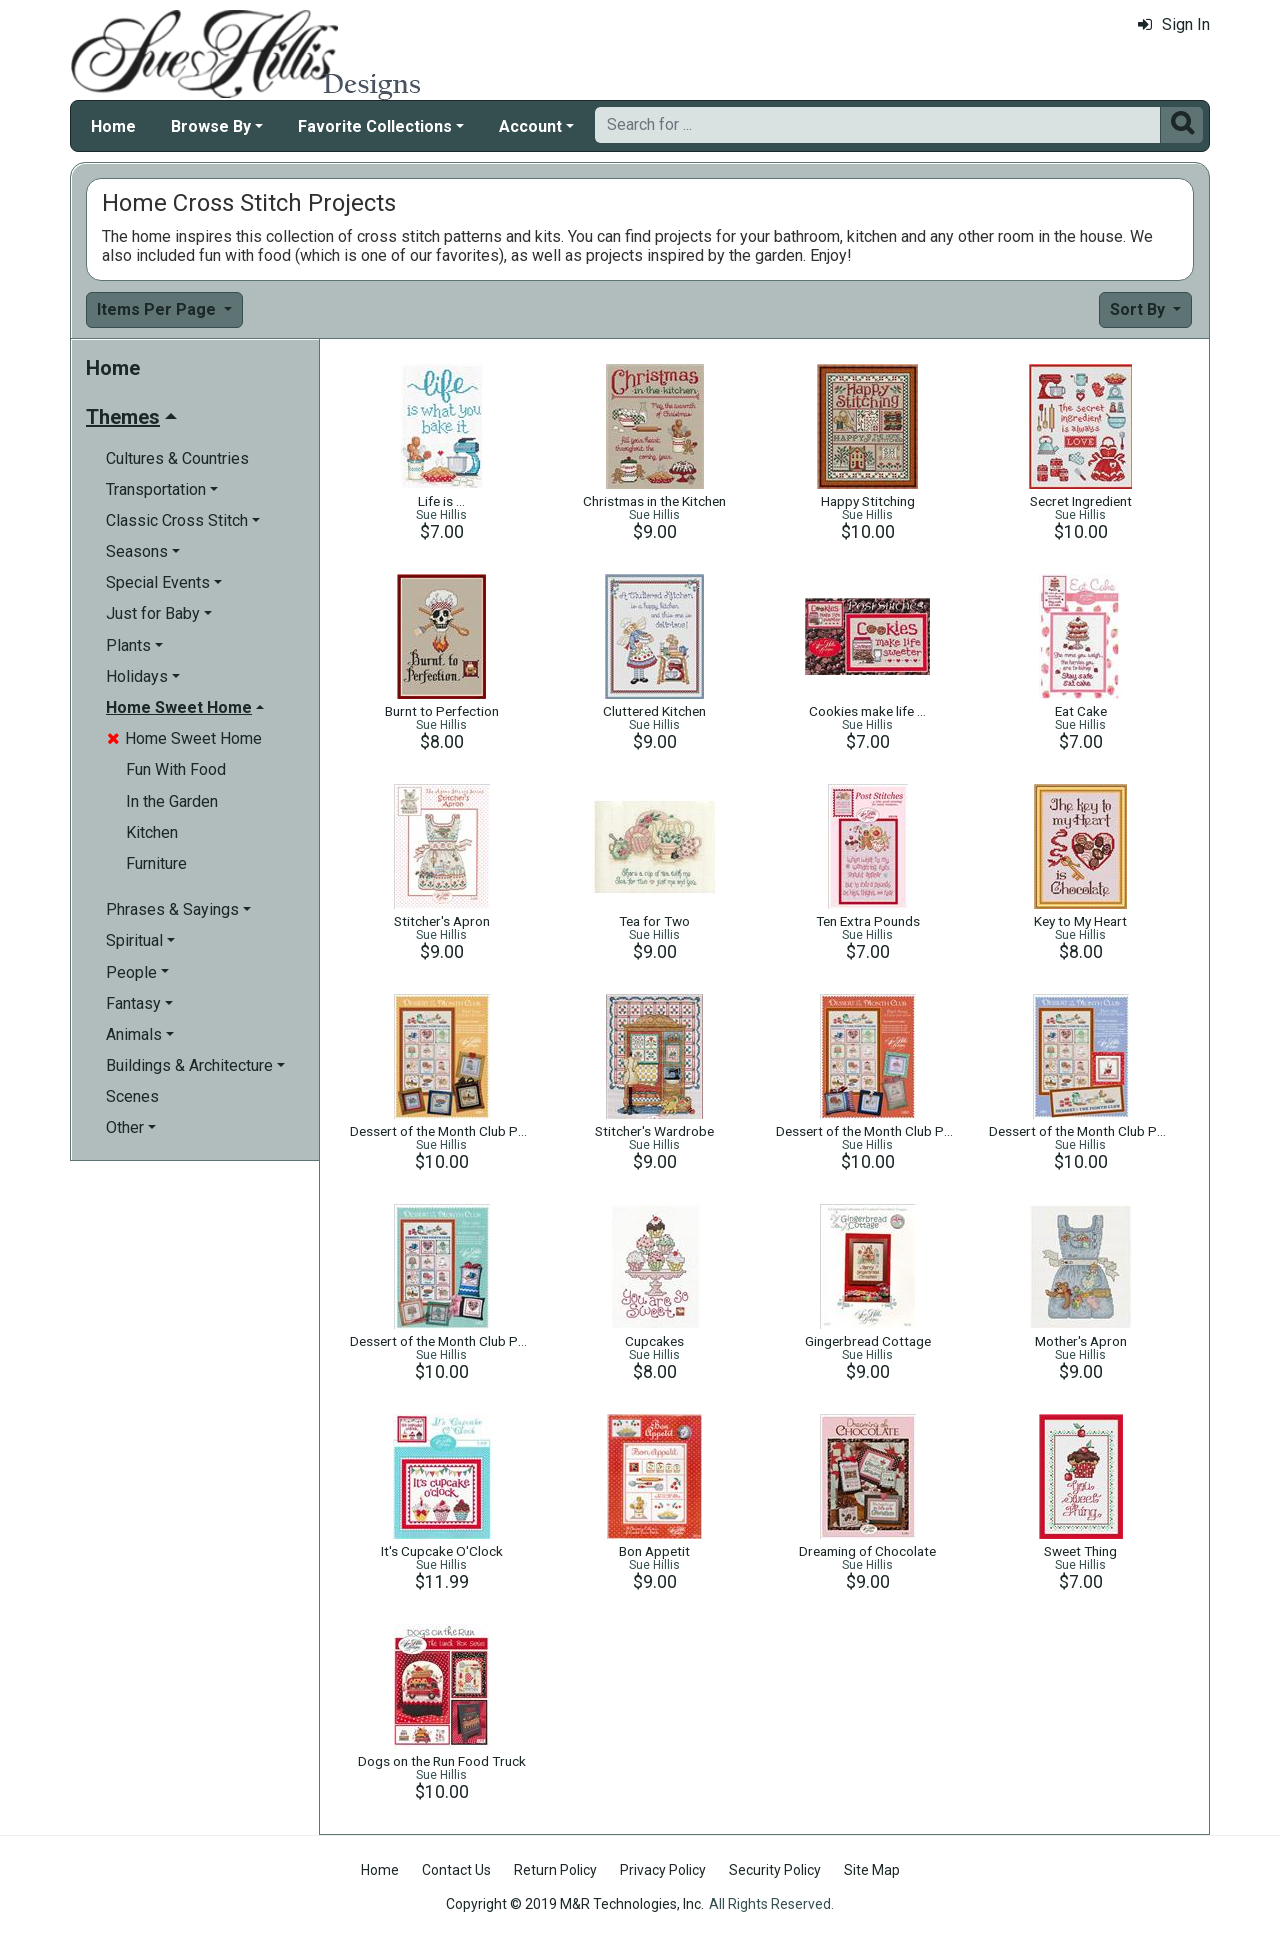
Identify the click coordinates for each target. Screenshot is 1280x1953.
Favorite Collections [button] (375, 126)
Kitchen (152, 832)
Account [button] (530, 126)
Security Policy (775, 1870)
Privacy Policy (663, 1870)
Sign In (1174, 24)
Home (113, 126)
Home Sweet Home (184, 738)
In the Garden (172, 801)
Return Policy (555, 1870)
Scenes (132, 1096)
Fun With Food (176, 769)
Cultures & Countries (177, 458)
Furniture (156, 863)
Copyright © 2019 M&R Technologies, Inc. (575, 1904)
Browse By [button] (211, 126)
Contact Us (456, 1870)
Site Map (872, 1870)
